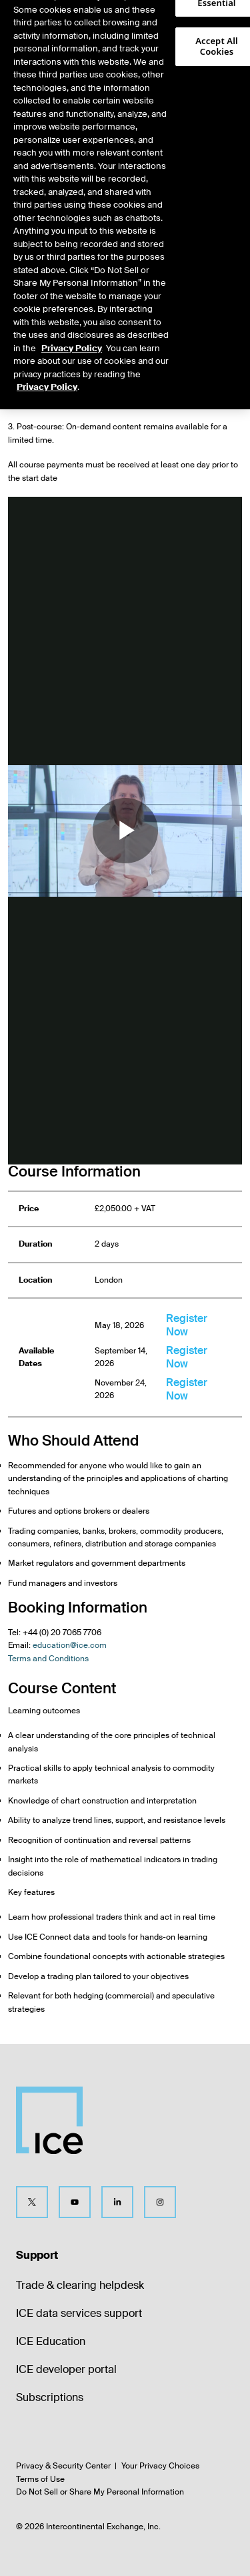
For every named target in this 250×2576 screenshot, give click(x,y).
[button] (218, 24)
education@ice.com (70, 1645)
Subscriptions (49, 2397)
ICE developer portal (66, 2369)
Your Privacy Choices (160, 2465)
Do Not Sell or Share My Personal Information (100, 2492)
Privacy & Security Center (63, 2465)
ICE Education (50, 2341)
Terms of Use (40, 2479)
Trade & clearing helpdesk (80, 2285)
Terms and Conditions (48, 1658)
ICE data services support (79, 2313)
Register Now (186, 1325)
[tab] (39, 63)
